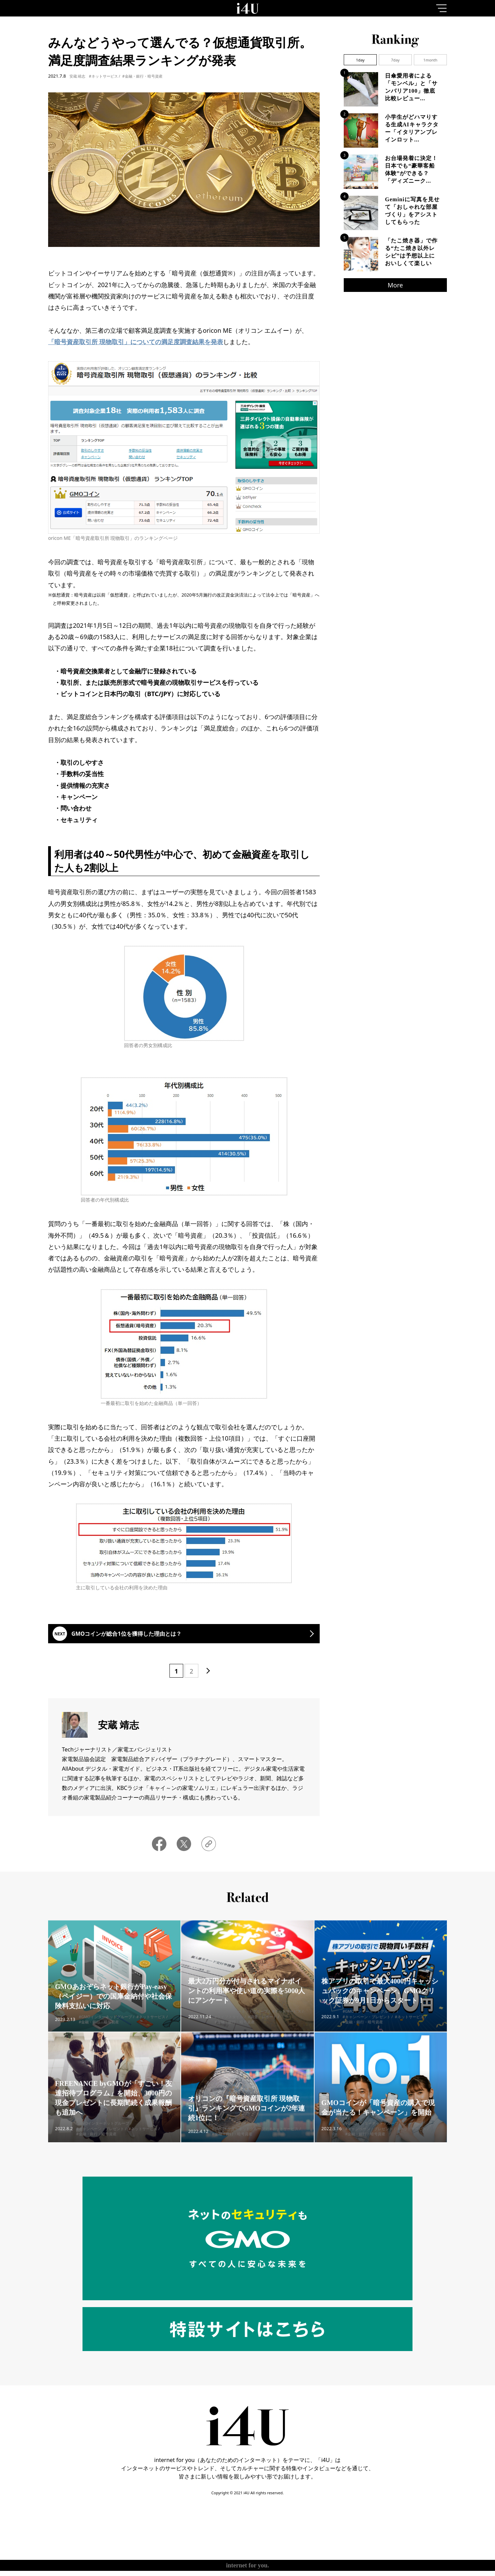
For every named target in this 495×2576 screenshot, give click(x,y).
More (395, 285)
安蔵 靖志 (77, 76)
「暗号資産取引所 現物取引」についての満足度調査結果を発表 (135, 342)
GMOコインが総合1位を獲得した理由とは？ (141, 1637)
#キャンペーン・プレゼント (366, 2028)
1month (431, 60)
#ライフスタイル (228, 2028)
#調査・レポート (262, 2028)
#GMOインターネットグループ (105, 2028)
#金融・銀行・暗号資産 (142, 76)
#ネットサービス (103, 76)
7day (395, 60)
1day (360, 60)
